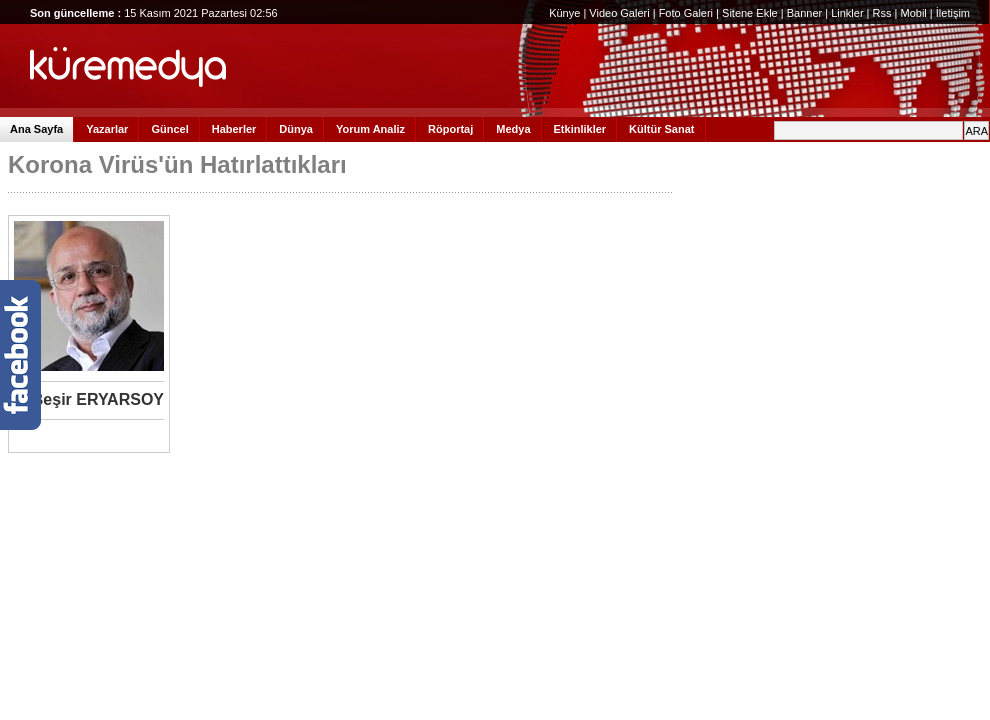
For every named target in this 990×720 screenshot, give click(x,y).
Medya (513, 129)
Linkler (847, 13)
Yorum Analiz (370, 129)
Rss (882, 13)
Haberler (234, 129)
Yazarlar (107, 129)
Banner (804, 13)
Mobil (913, 13)
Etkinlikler (580, 129)
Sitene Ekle (750, 13)
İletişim (953, 13)
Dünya (296, 129)
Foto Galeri (686, 13)
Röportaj (450, 129)
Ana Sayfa (36, 129)
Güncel (169, 129)
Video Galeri (619, 13)
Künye (564, 13)
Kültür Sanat (661, 129)
